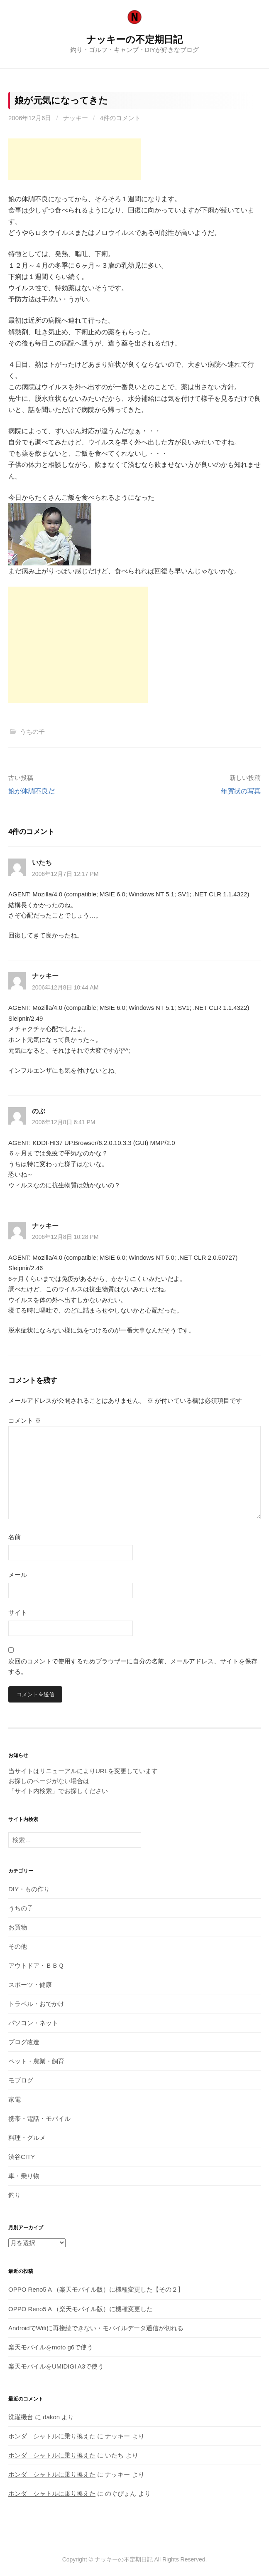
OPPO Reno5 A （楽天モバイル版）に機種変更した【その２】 (96, 2289)
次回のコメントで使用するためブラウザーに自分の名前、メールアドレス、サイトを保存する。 (132, 1666)
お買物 (17, 1927)
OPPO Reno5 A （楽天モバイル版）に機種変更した (80, 2308)
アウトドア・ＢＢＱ (36, 1965)
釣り (14, 2194)
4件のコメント (120, 117)
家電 (14, 2099)
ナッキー (75, 117)
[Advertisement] (74, 159)
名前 (14, 1536)
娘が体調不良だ (31, 791)
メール (17, 1574)
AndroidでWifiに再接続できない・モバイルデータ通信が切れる (95, 2328)
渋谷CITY (21, 2156)
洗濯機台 (20, 2417)
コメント (24, 1420)
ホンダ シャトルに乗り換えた (51, 2436)
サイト (17, 1612)
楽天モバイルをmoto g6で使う (50, 2347)
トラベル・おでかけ (36, 2003)
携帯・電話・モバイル (39, 2118)
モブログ (20, 2080)
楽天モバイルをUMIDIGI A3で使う (56, 2366)
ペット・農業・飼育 (36, 2061)
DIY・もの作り (29, 1889)
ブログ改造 (23, 2042)
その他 (17, 1946)
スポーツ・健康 (30, 1984)
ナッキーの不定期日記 (134, 39)
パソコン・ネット (33, 2022)
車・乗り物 (23, 2175)
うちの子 (32, 731)
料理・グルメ (27, 2137)
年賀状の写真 (241, 791)
